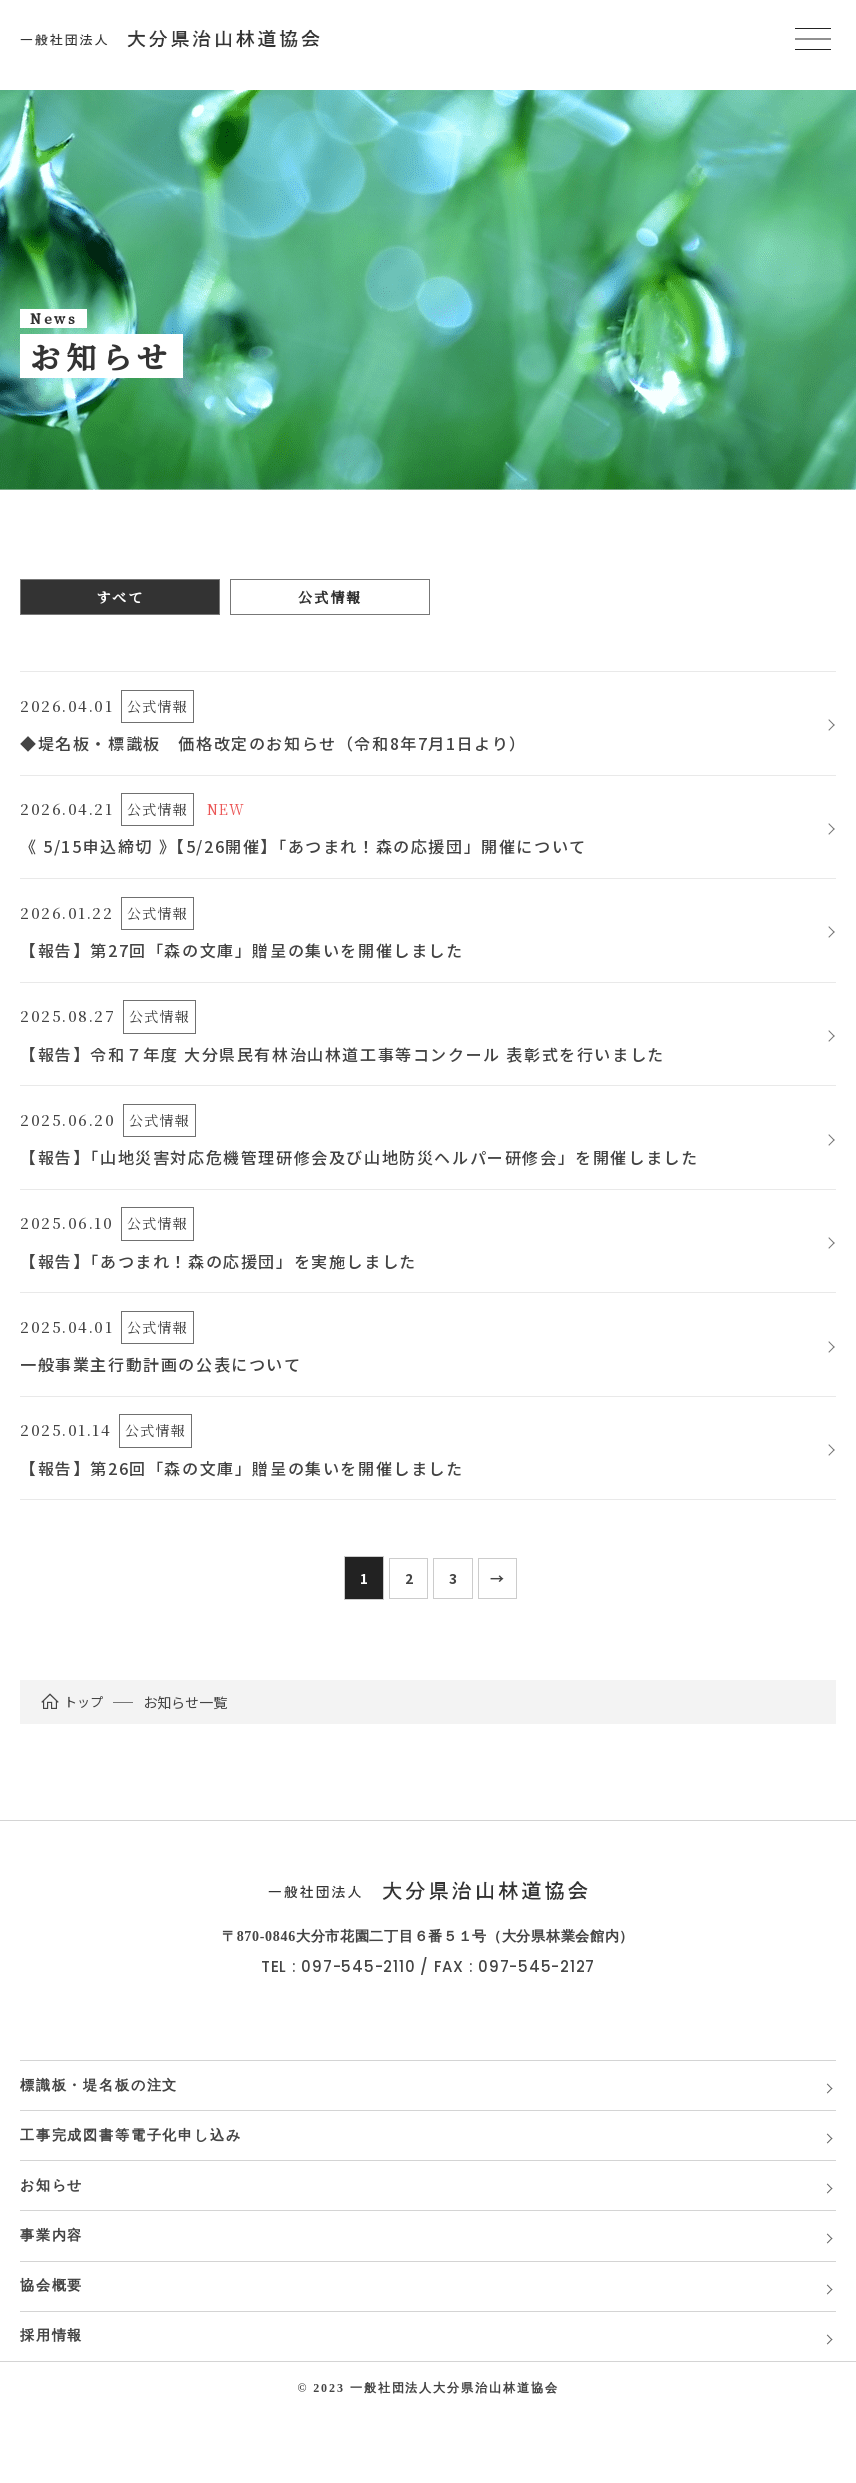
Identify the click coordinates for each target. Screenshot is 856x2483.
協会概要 (52, 2347)
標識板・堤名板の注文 (101, 2127)
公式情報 (329, 597)
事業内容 (52, 2292)
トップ (73, 1741)
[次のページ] (498, 1617)
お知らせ (52, 2237)
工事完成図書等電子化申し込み (133, 2182)
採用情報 (52, 2402)
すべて (120, 597)
